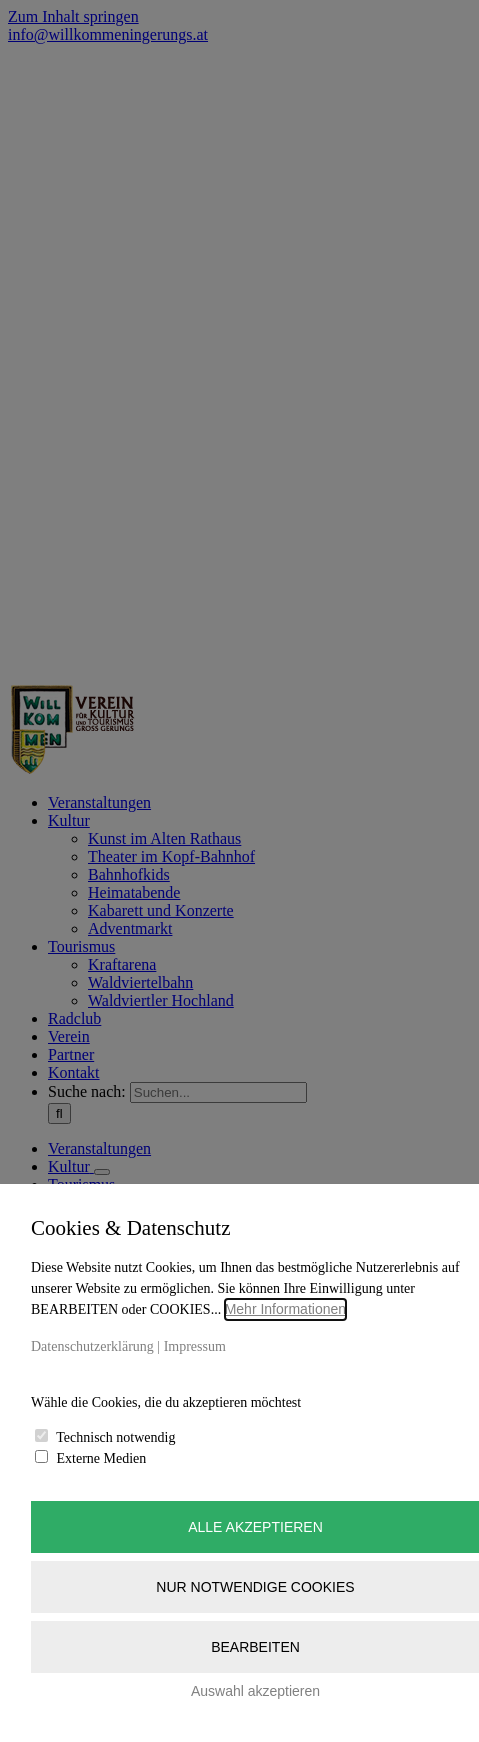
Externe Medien (102, 1458)
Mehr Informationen (285, 1309)
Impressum (195, 1346)
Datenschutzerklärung (92, 1346)
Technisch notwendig (115, 1437)
